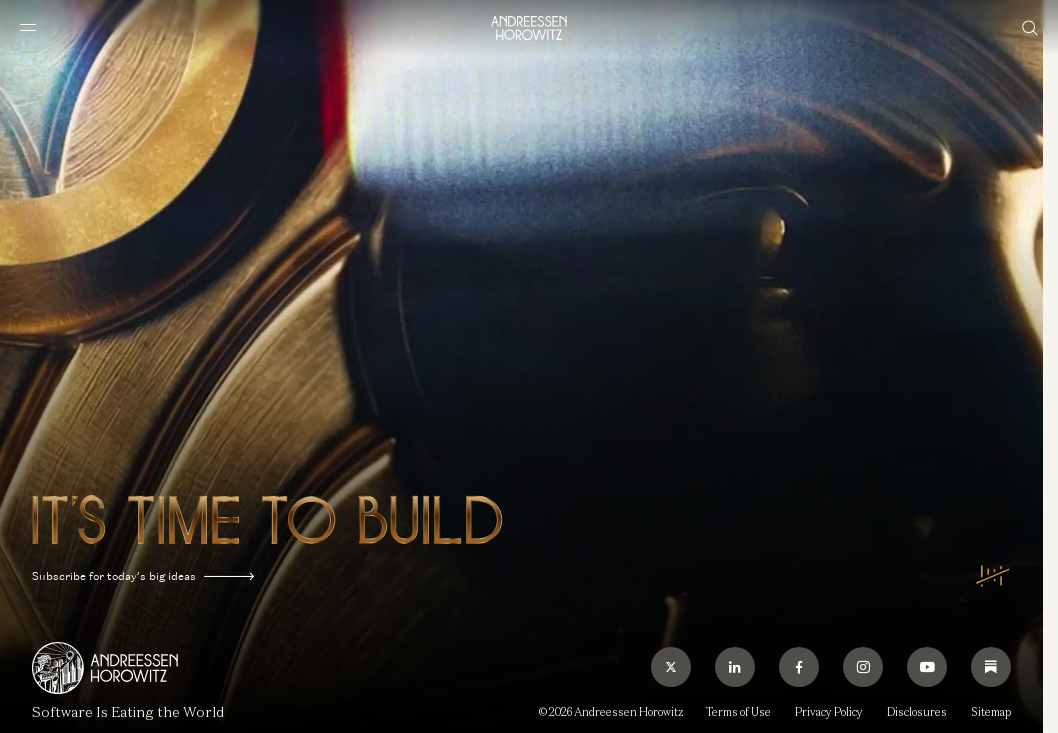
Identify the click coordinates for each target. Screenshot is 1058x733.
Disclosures (917, 712)
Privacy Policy (829, 712)
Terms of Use (738, 712)
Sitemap (991, 712)
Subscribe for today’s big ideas (143, 576)
